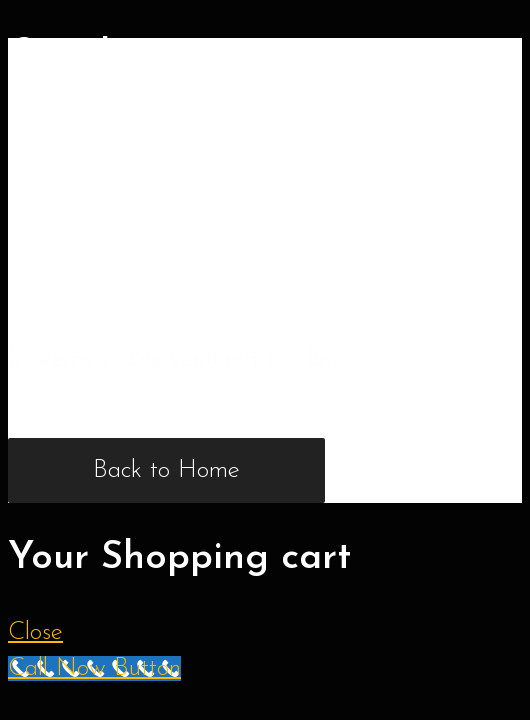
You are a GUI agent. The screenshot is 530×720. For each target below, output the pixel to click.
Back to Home (166, 470)
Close (35, 632)
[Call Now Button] (94, 668)
